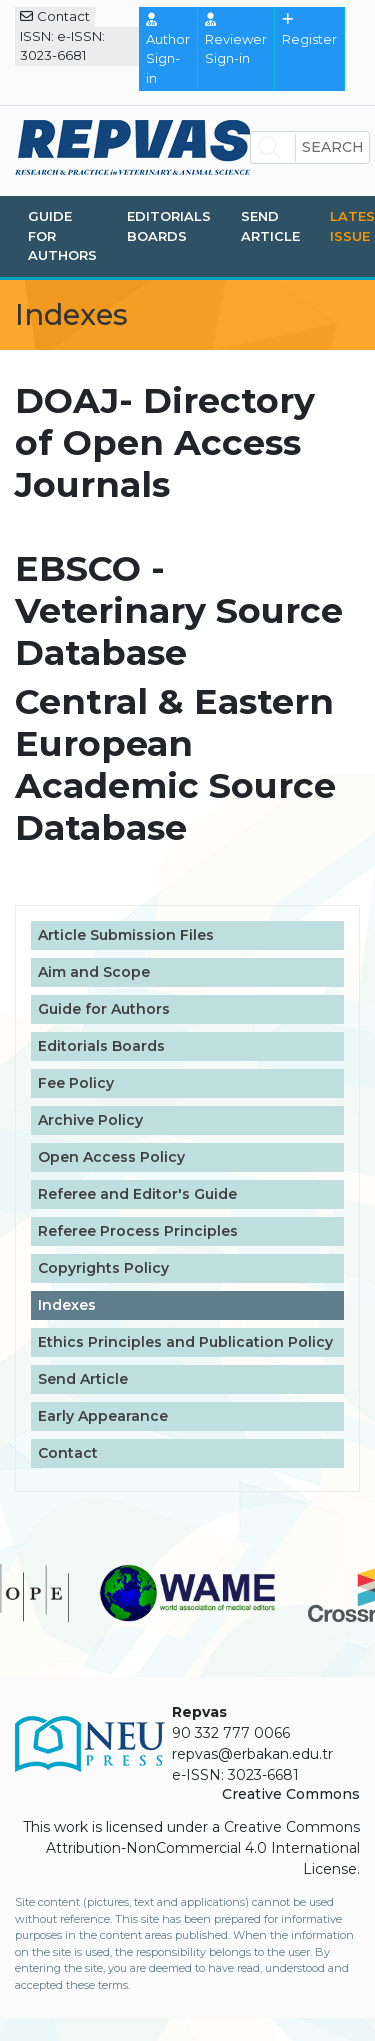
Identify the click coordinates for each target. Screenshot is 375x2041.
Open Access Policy (111, 1157)
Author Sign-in (168, 49)
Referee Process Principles (138, 1231)
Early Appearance (103, 1416)
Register (309, 30)
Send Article (270, 226)
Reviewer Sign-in (236, 39)
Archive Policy (90, 1120)
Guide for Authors (62, 235)
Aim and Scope (94, 972)
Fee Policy (76, 1083)
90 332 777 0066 (231, 1733)
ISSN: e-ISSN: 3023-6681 (62, 46)
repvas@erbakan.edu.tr (252, 1754)
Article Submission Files (126, 935)
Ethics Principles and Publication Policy (185, 1342)
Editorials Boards (169, 226)
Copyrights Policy (103, 1268)
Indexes (67, 1305)
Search (333, 147)
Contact (55, 16)
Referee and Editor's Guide (137, 1194)
